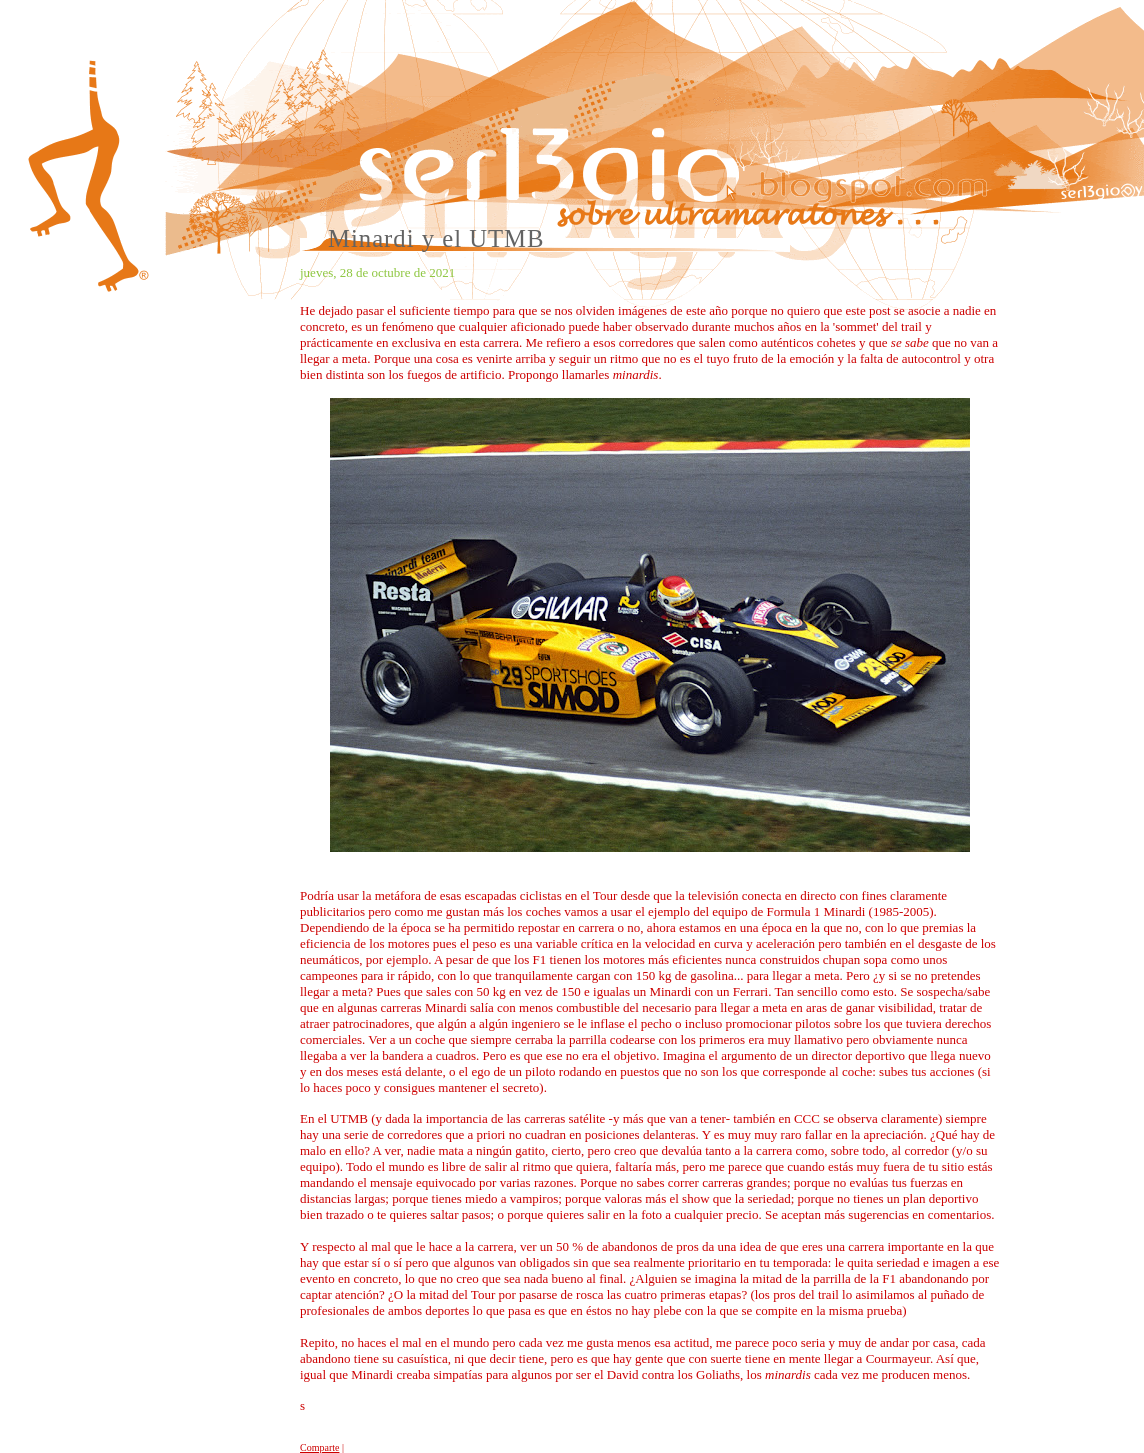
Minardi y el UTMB (436, 238)
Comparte (319, 1447)
